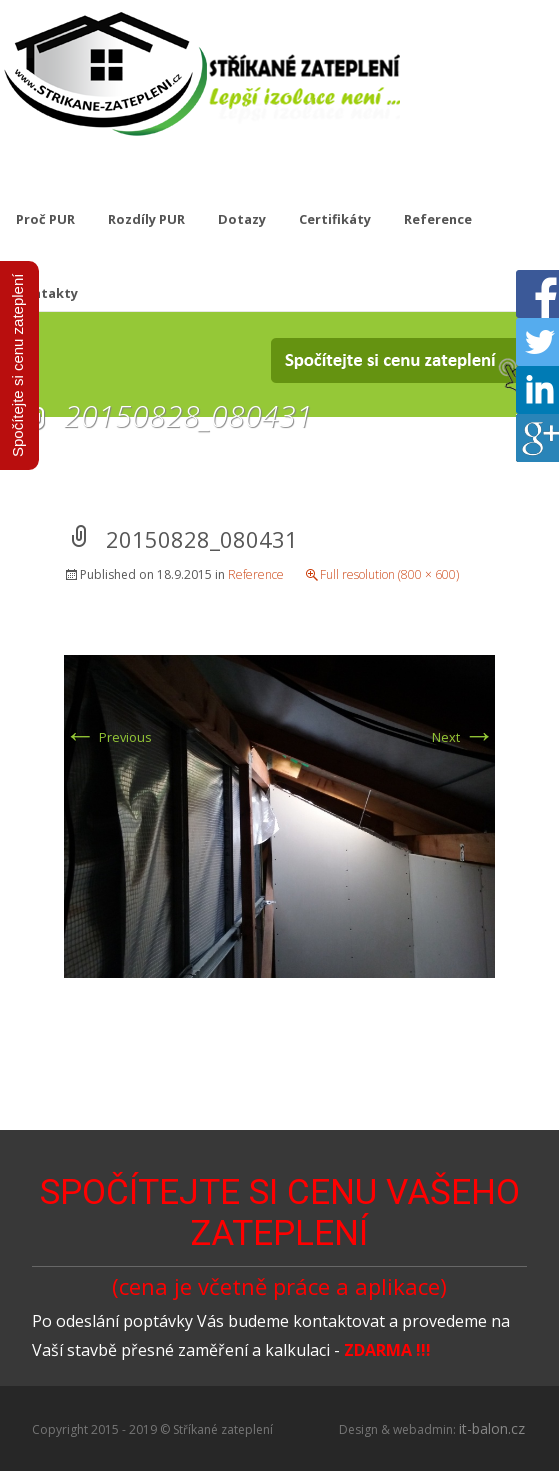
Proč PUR (45, 219)
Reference (438, 219)
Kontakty (47, 293)
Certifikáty (335, 219)
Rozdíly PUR (146, 219)
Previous (108, 737)
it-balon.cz (492, 1428)
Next (463, 737)
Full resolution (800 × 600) (389, 574)
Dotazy (242, 219)
